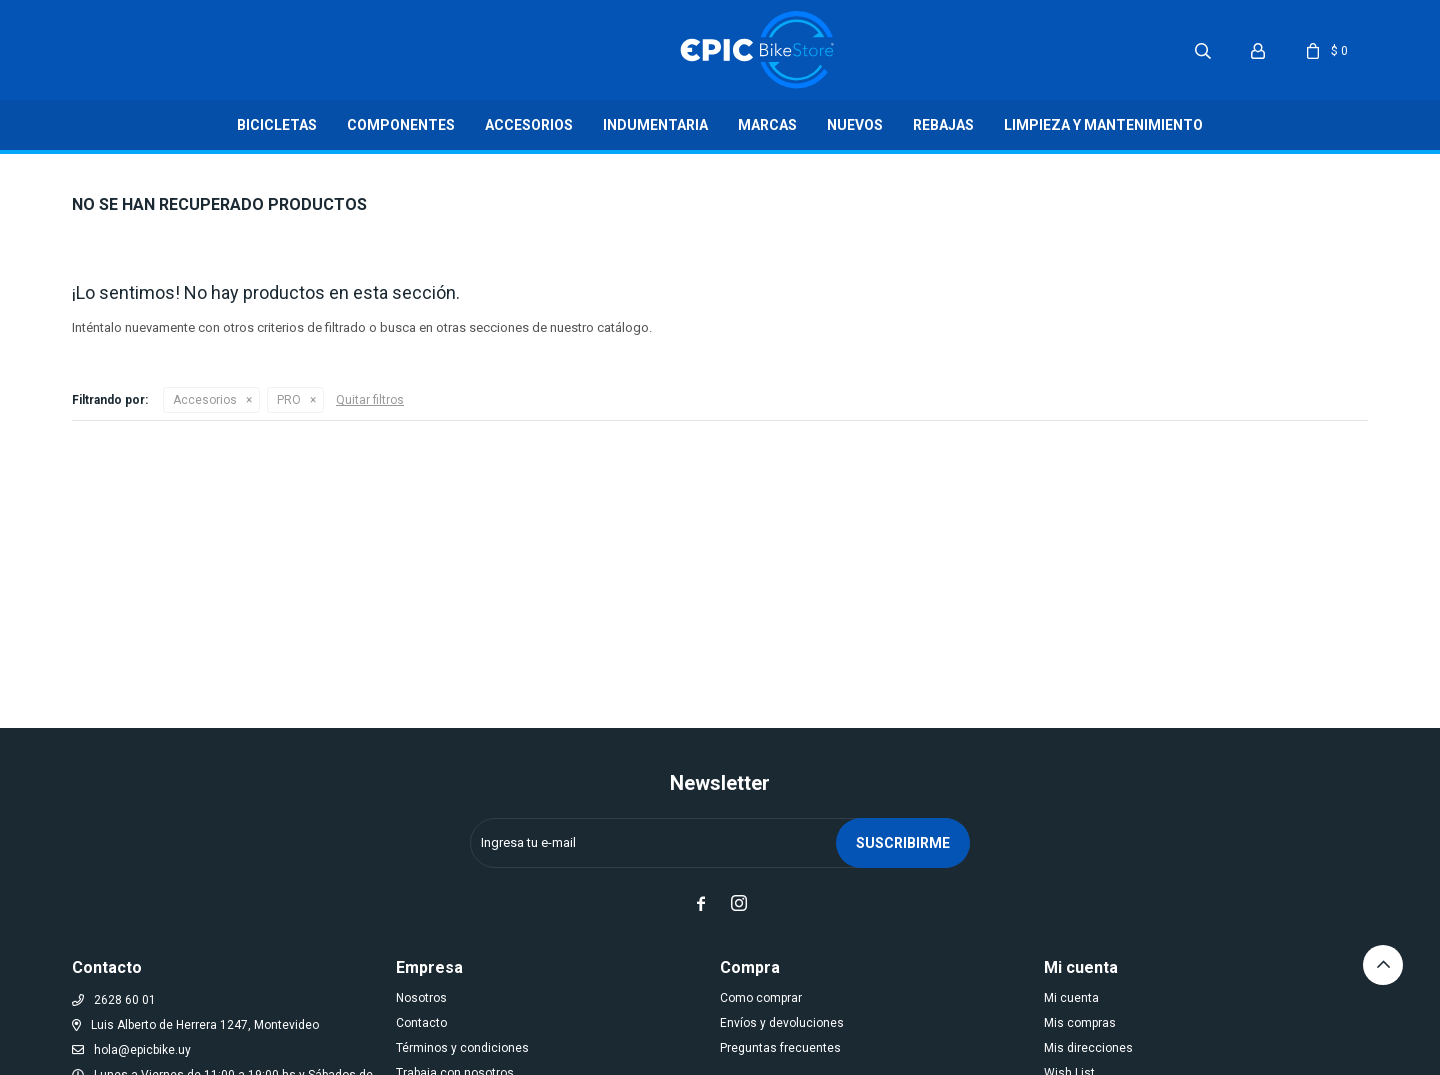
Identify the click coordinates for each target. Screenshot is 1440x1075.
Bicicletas (277, 125)
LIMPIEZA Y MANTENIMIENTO (1103, 125)
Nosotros (421, 998)
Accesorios (529, 125)
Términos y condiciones (462, 1048)
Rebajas (943, 125)
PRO (289, 400)
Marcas (767, 125)
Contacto (421, 1023)
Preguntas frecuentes (780, 1048)
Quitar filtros (370, 400)
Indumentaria (655, 125)
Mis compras (1080, 1023)
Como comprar (761, 998)
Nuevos (855, 125)
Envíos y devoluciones (782, 1023)
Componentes (401, 125)
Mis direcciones (1088, 1048)
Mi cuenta (1071, 998)
